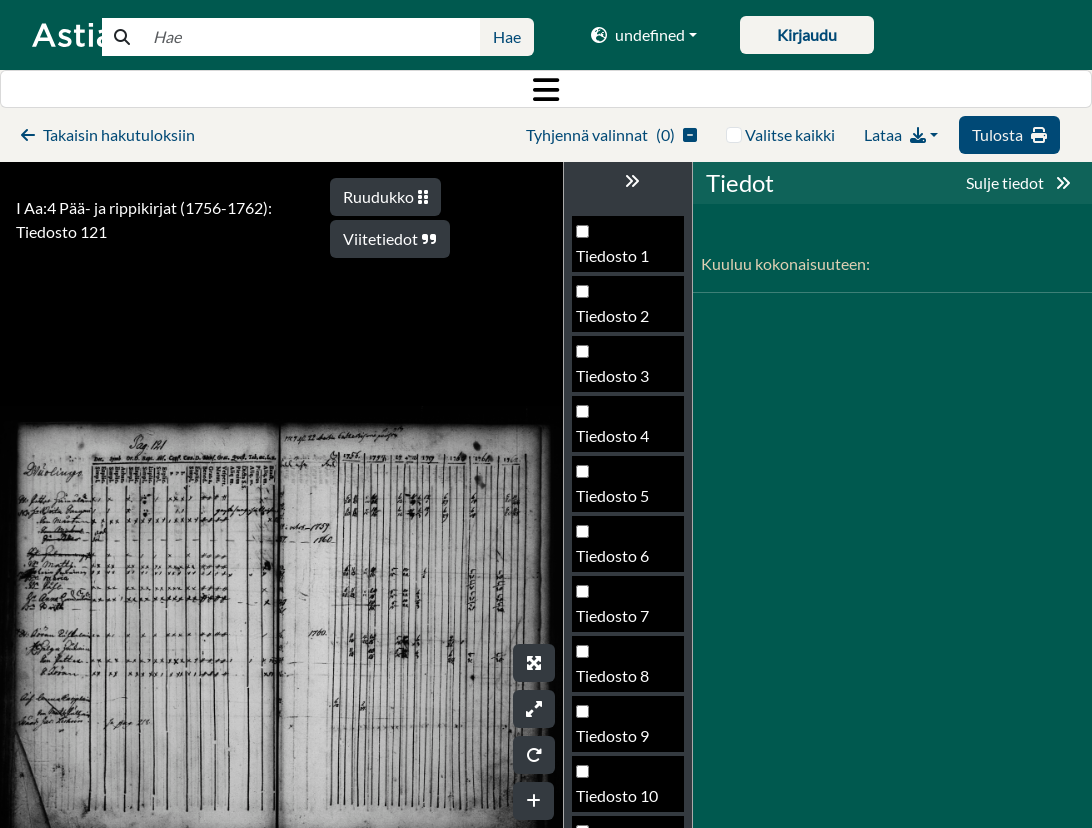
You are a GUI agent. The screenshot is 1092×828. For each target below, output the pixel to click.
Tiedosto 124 (621, 681)
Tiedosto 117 (621, 261)
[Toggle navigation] (546, 89)
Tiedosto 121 (621, 501)
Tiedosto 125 (621, 741)
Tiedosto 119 (621, 381)
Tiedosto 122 (621, 561)
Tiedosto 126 (621, 801)
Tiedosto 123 (621, 621)
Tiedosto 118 (621, 321)
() (611, 134)
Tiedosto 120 (621, 441)
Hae (507, 36)
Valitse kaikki (790, 134)
